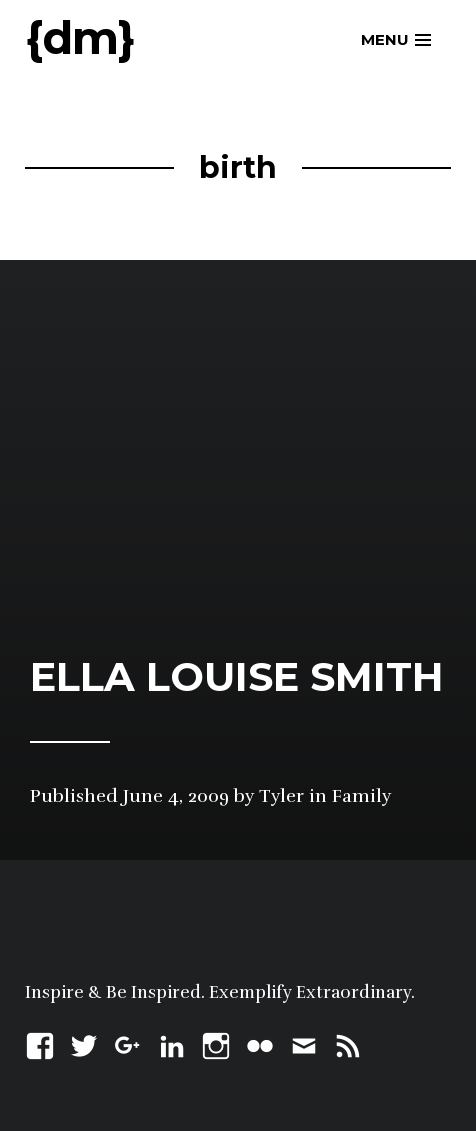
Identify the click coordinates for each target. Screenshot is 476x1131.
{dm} (80, 37)
